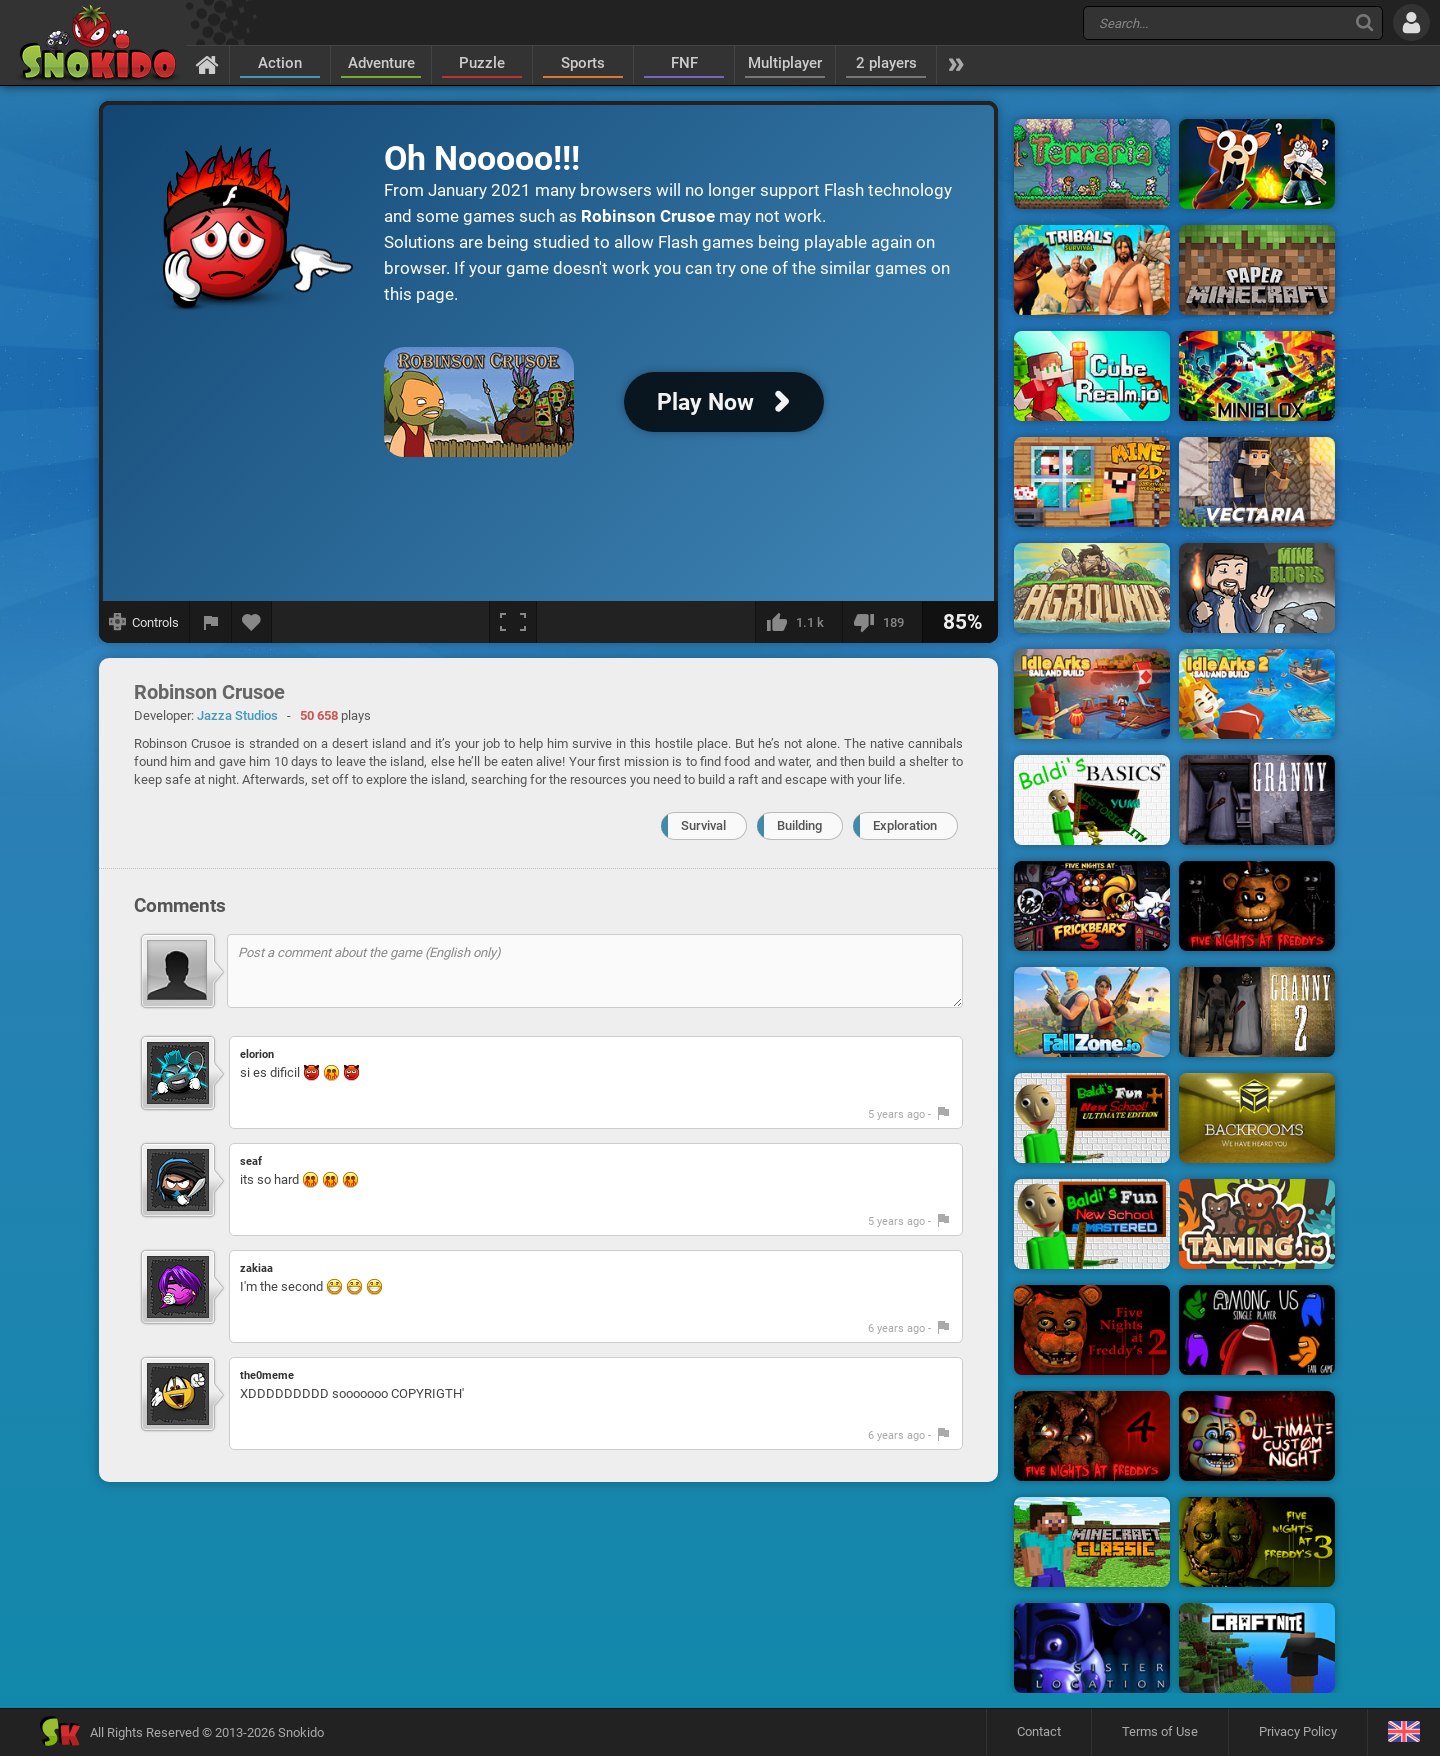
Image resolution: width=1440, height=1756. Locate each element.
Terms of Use (1160, 1731)
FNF (684, 63)
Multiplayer (785, 63)
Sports (583, 63)
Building (799, 825)
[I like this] (798, 622)
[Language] (1403, 1732)
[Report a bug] (211, 622)
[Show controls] (144, 622)
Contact (1039, 1731)
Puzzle (482, 63)
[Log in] (1411, 22)
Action (280, 63)
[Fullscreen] (513, 622)
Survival (703, 825)
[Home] (207, 64)
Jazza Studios (237, 715)
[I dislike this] (882, 622)
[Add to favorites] (252, 622)
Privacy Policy (1298, 1731)
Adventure (381, 63)
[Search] (1364, 22)
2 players (886, 63)
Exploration (905, 825)
